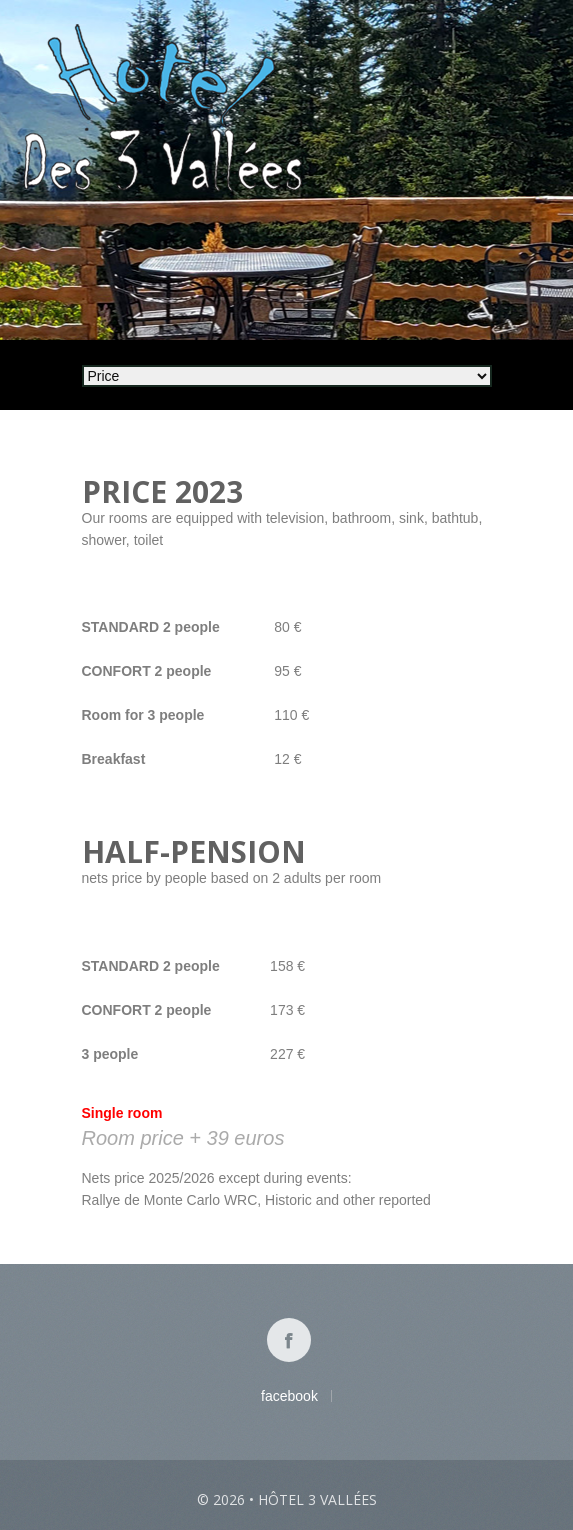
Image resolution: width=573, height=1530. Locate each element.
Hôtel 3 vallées (317, 1499)
